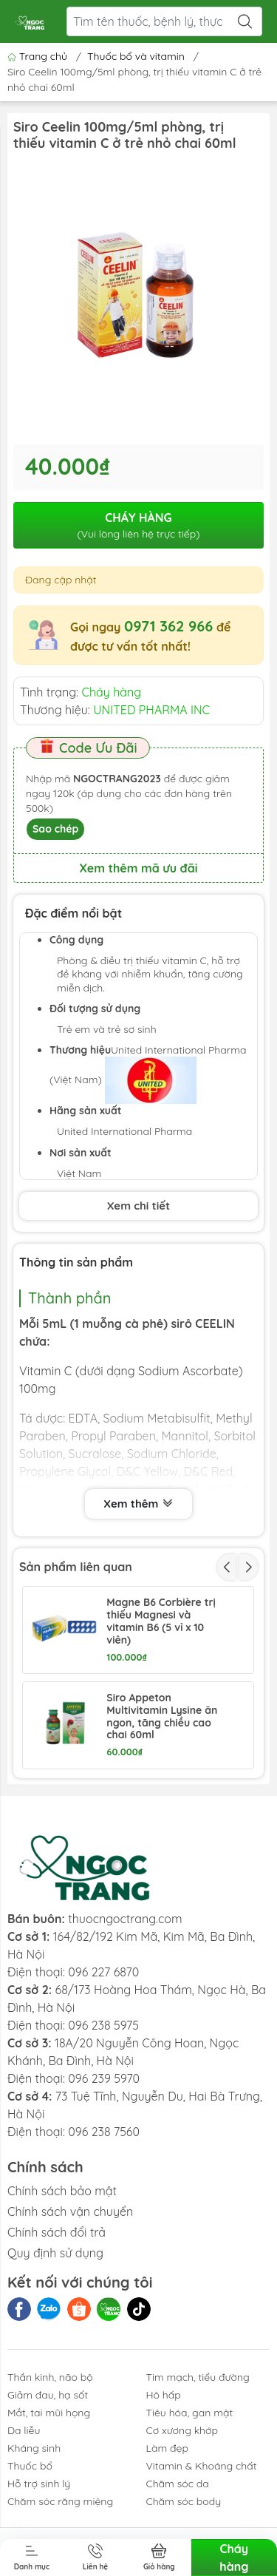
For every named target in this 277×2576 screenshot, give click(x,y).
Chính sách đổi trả (56, 2232)
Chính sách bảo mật (62, 2190)
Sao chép (55, 828)
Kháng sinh (34, 2448)
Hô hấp (163, 2395)
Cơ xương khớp (182, 2430)
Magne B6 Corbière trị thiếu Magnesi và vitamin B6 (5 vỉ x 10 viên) (161, 1621)
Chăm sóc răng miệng (60, 2501)
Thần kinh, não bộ (50, 2377)
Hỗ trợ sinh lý (38, 2483)
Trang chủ (38, 56)
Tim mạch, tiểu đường (198, 2377)
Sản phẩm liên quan (75, 1566)
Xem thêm (138, 1504)
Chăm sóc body (184, 2501)
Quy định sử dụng (55, 2252)
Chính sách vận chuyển (70, 2211)
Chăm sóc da (177, 2483)
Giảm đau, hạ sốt (47, 2395)
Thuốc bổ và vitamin (136, 56)
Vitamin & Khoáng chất (201, 2465)
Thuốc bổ (29, 2465)
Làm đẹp (167, 2448)
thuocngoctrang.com (125, 1918)
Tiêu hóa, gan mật (189, 2412)
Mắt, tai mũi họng (48, 2412)
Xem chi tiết (138, 1206)
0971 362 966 (168, 626)
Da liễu (23, 2430)
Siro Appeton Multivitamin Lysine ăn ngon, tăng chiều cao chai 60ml (161, 1716)
